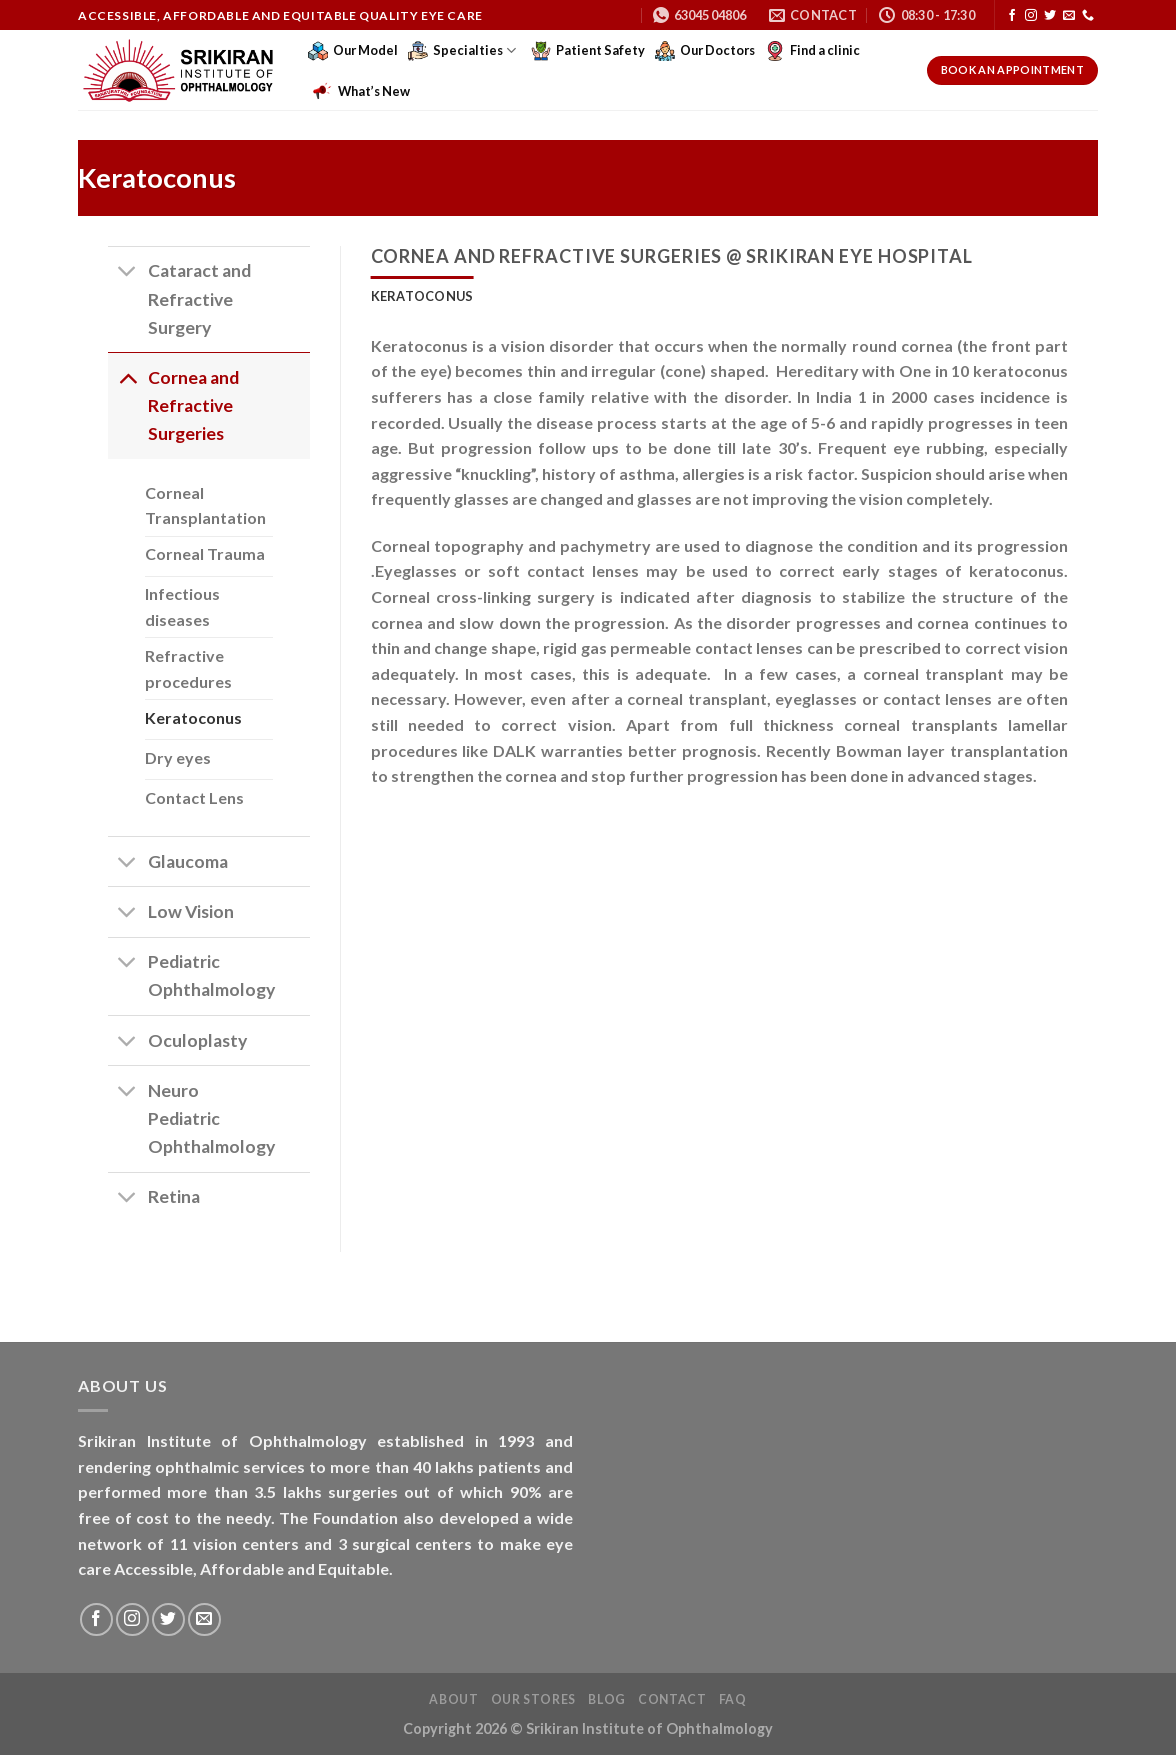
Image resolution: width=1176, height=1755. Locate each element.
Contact (672, 1699)
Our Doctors (705, 51)
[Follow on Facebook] (1012, 16)
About (453, 1699)
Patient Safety (588, 51)
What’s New (361, 91)
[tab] (422, 296)
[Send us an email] (1069, 16)
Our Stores (533, 1699)
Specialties (462, 51)
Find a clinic (812, 51)
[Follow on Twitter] (1050, 16)
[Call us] (1088, 16)
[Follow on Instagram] (1031, 16)
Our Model (353, 51)
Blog (606, 1699)
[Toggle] (127, 273)
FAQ (733, 1699)
